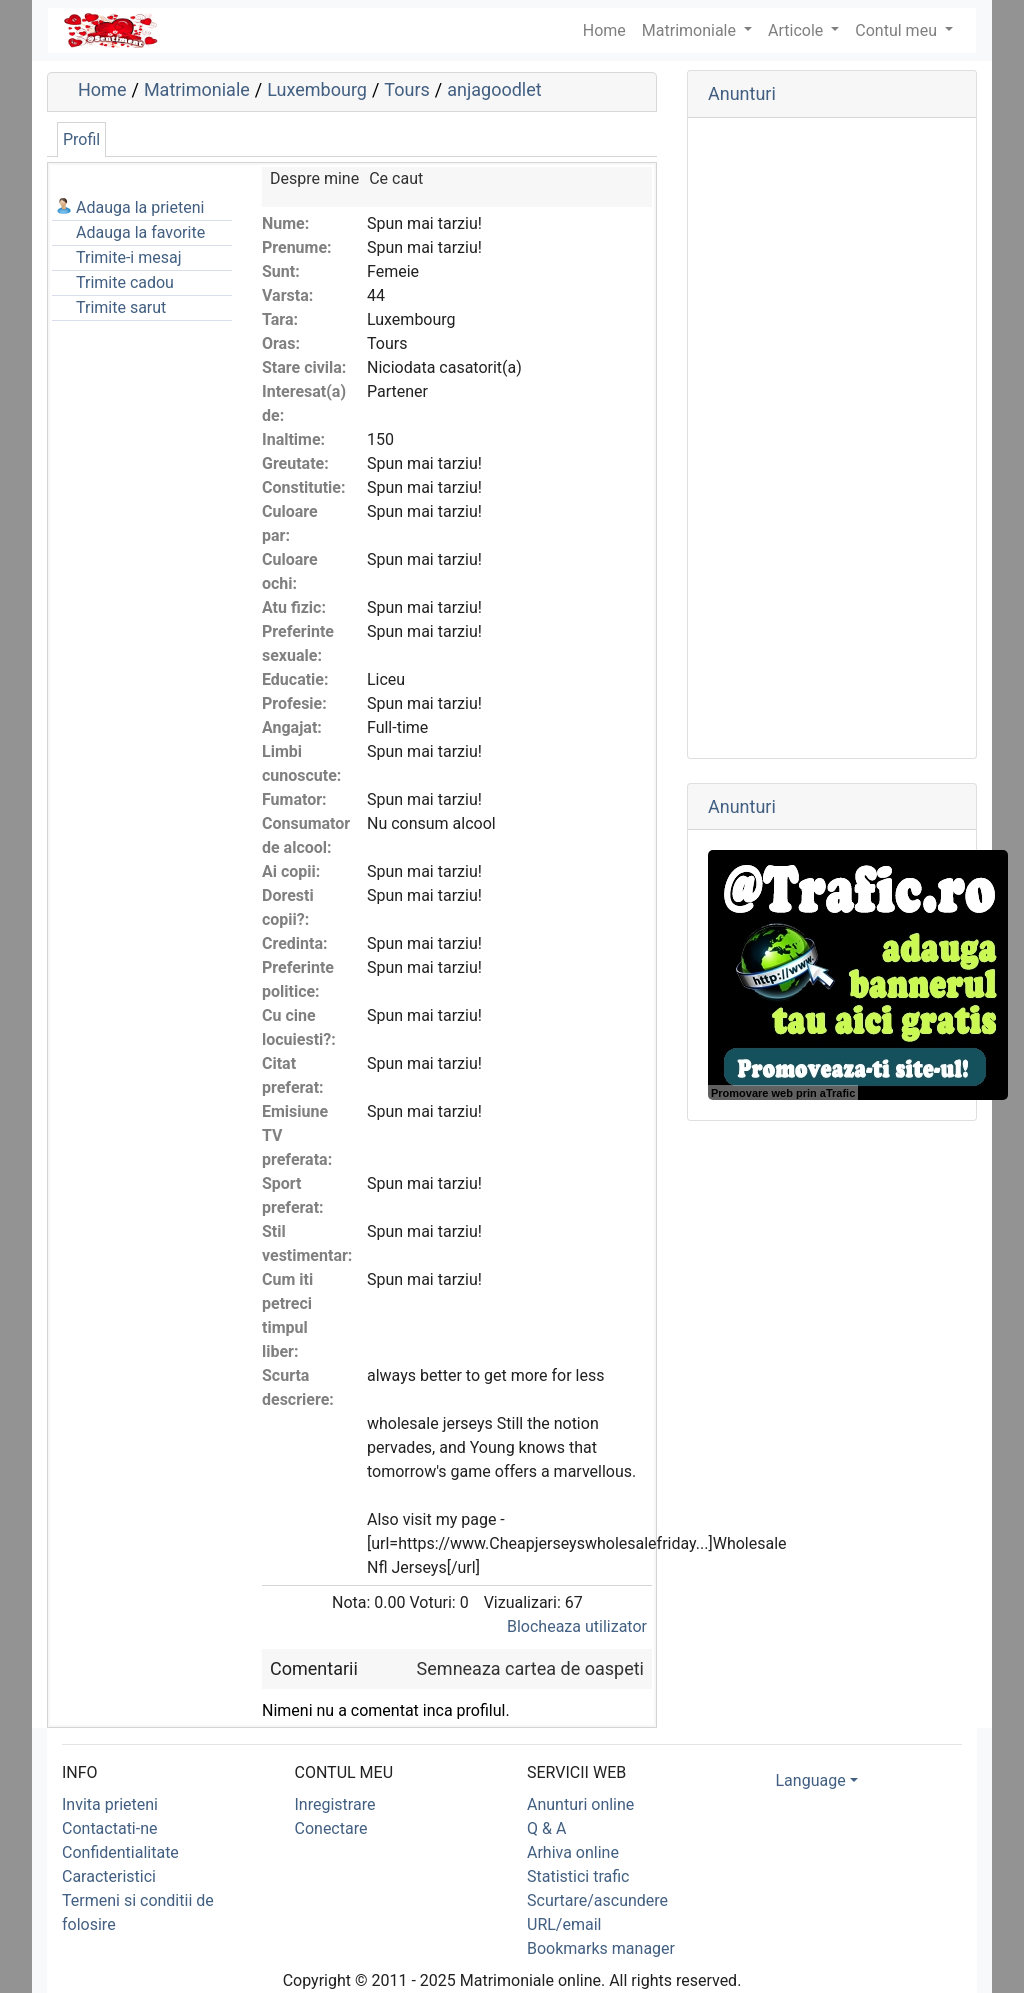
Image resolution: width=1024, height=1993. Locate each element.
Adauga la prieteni (140, 207)
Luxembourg (317, 89)
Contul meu (898, 30)
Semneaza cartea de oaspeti (530, 1668)
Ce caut (396, 178)
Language (811, 1780)
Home (102, 89)
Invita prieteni (110, 1804)
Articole (797, 30)
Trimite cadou (125, 282)
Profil (81, 139)
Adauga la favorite (140, 232)
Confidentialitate (120, 1852)
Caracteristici (109, 1876)
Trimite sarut (121, 307)
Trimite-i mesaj (129, 257)
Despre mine (314, 178)
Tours (406, 89)
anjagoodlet (494, 89)
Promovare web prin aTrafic (783, 1093)
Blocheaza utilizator (577, 1626)
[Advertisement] (832, 438)
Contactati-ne (110, 1828)
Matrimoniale (691, 30)
